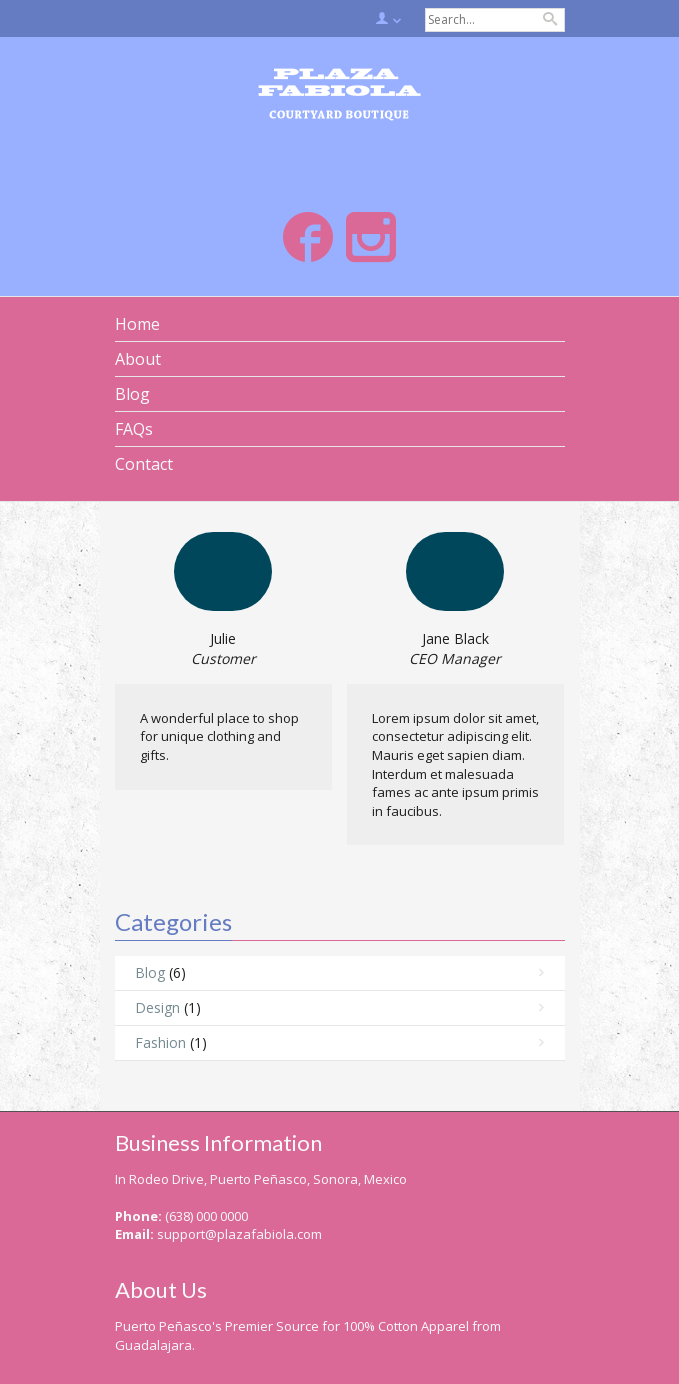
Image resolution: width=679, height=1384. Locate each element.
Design (157, 1007)
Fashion (160, 1042)
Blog (150, 972)
